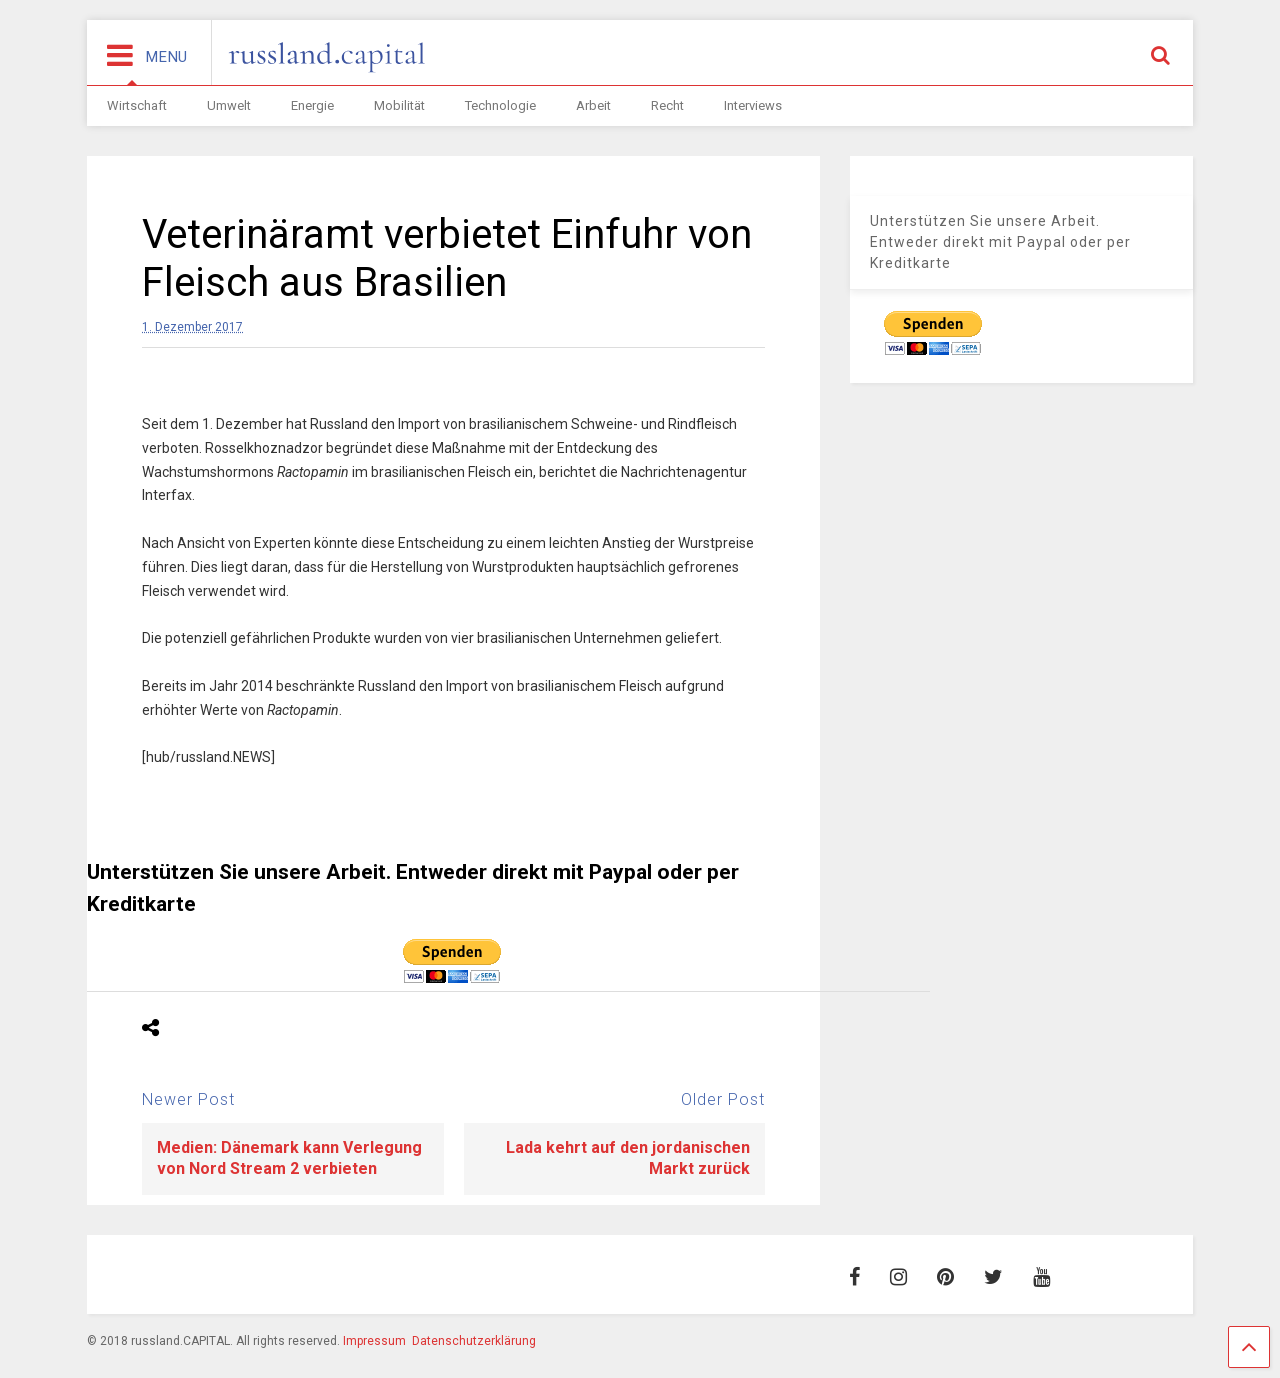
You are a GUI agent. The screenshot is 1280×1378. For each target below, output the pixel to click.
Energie (312, 105)
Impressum (374, 1341)
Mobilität (399, 105)
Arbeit (593, 105)
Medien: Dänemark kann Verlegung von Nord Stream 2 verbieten (289, 1158)
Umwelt (229, 105)
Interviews (753, 105)
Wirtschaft (137, 105)
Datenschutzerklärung (474, 1341)
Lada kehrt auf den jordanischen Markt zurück (628, 1158)
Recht (667, 105)
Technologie (500, 105)
